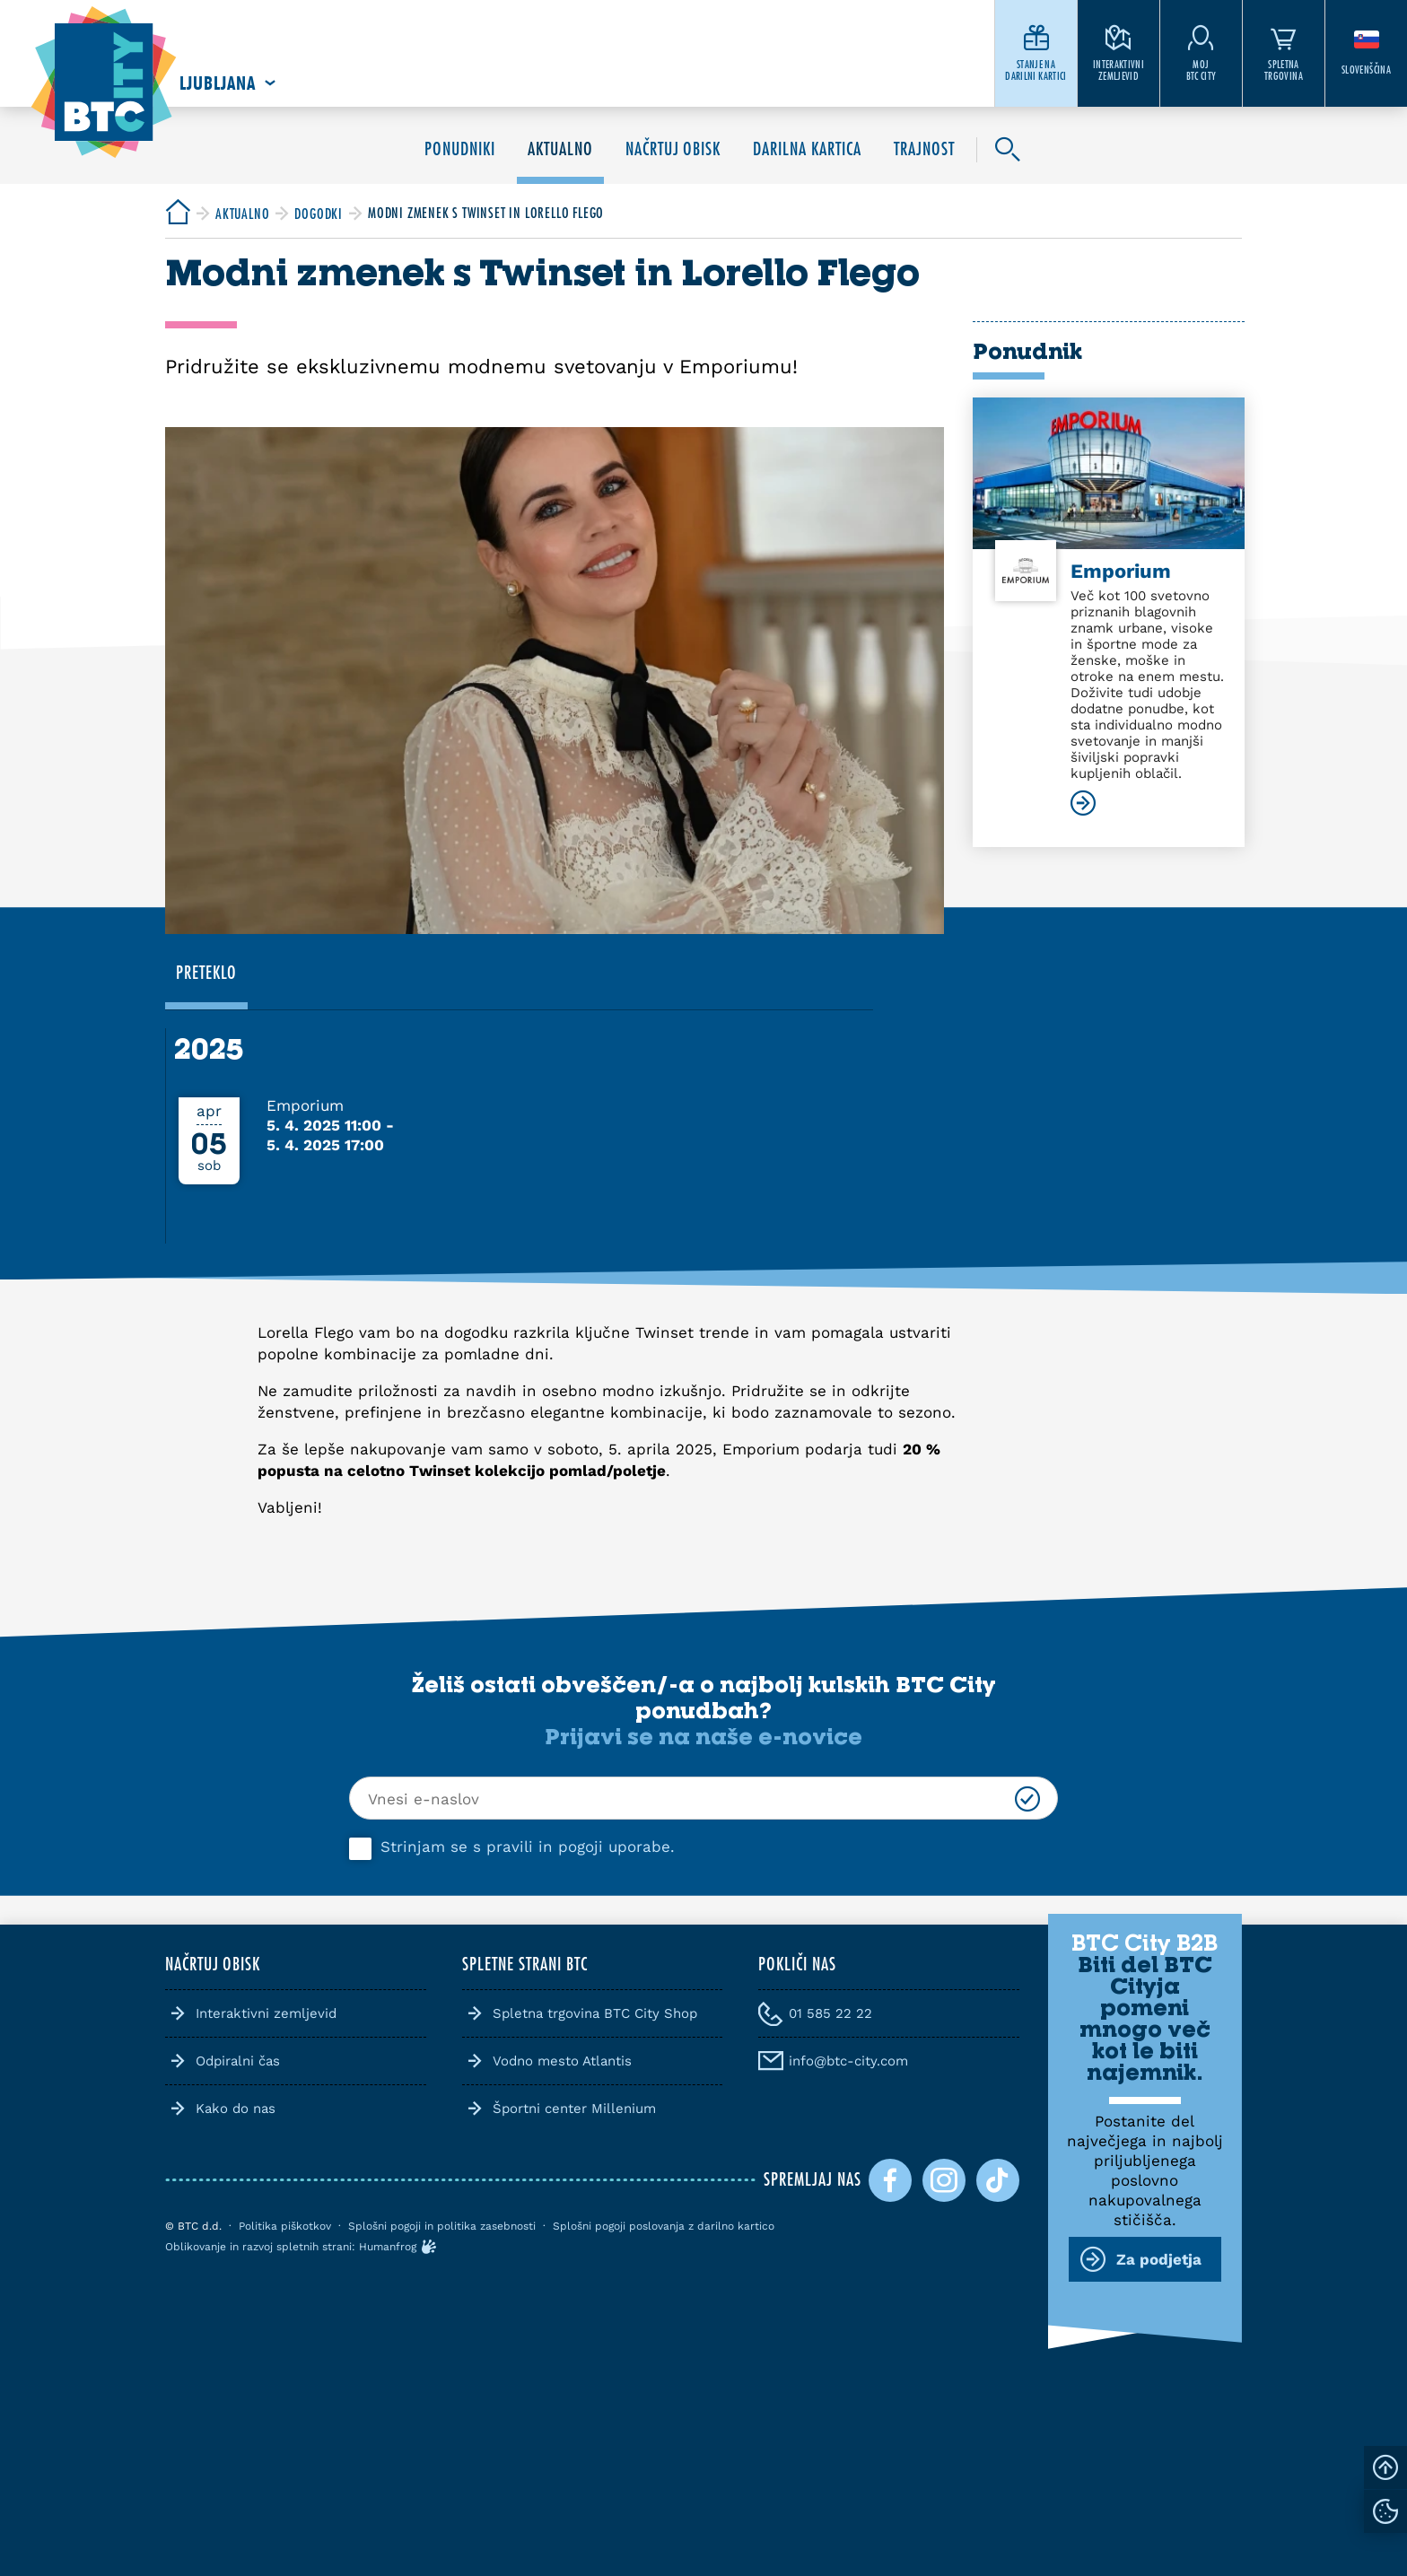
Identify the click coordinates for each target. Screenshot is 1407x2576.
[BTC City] (177, 213)
